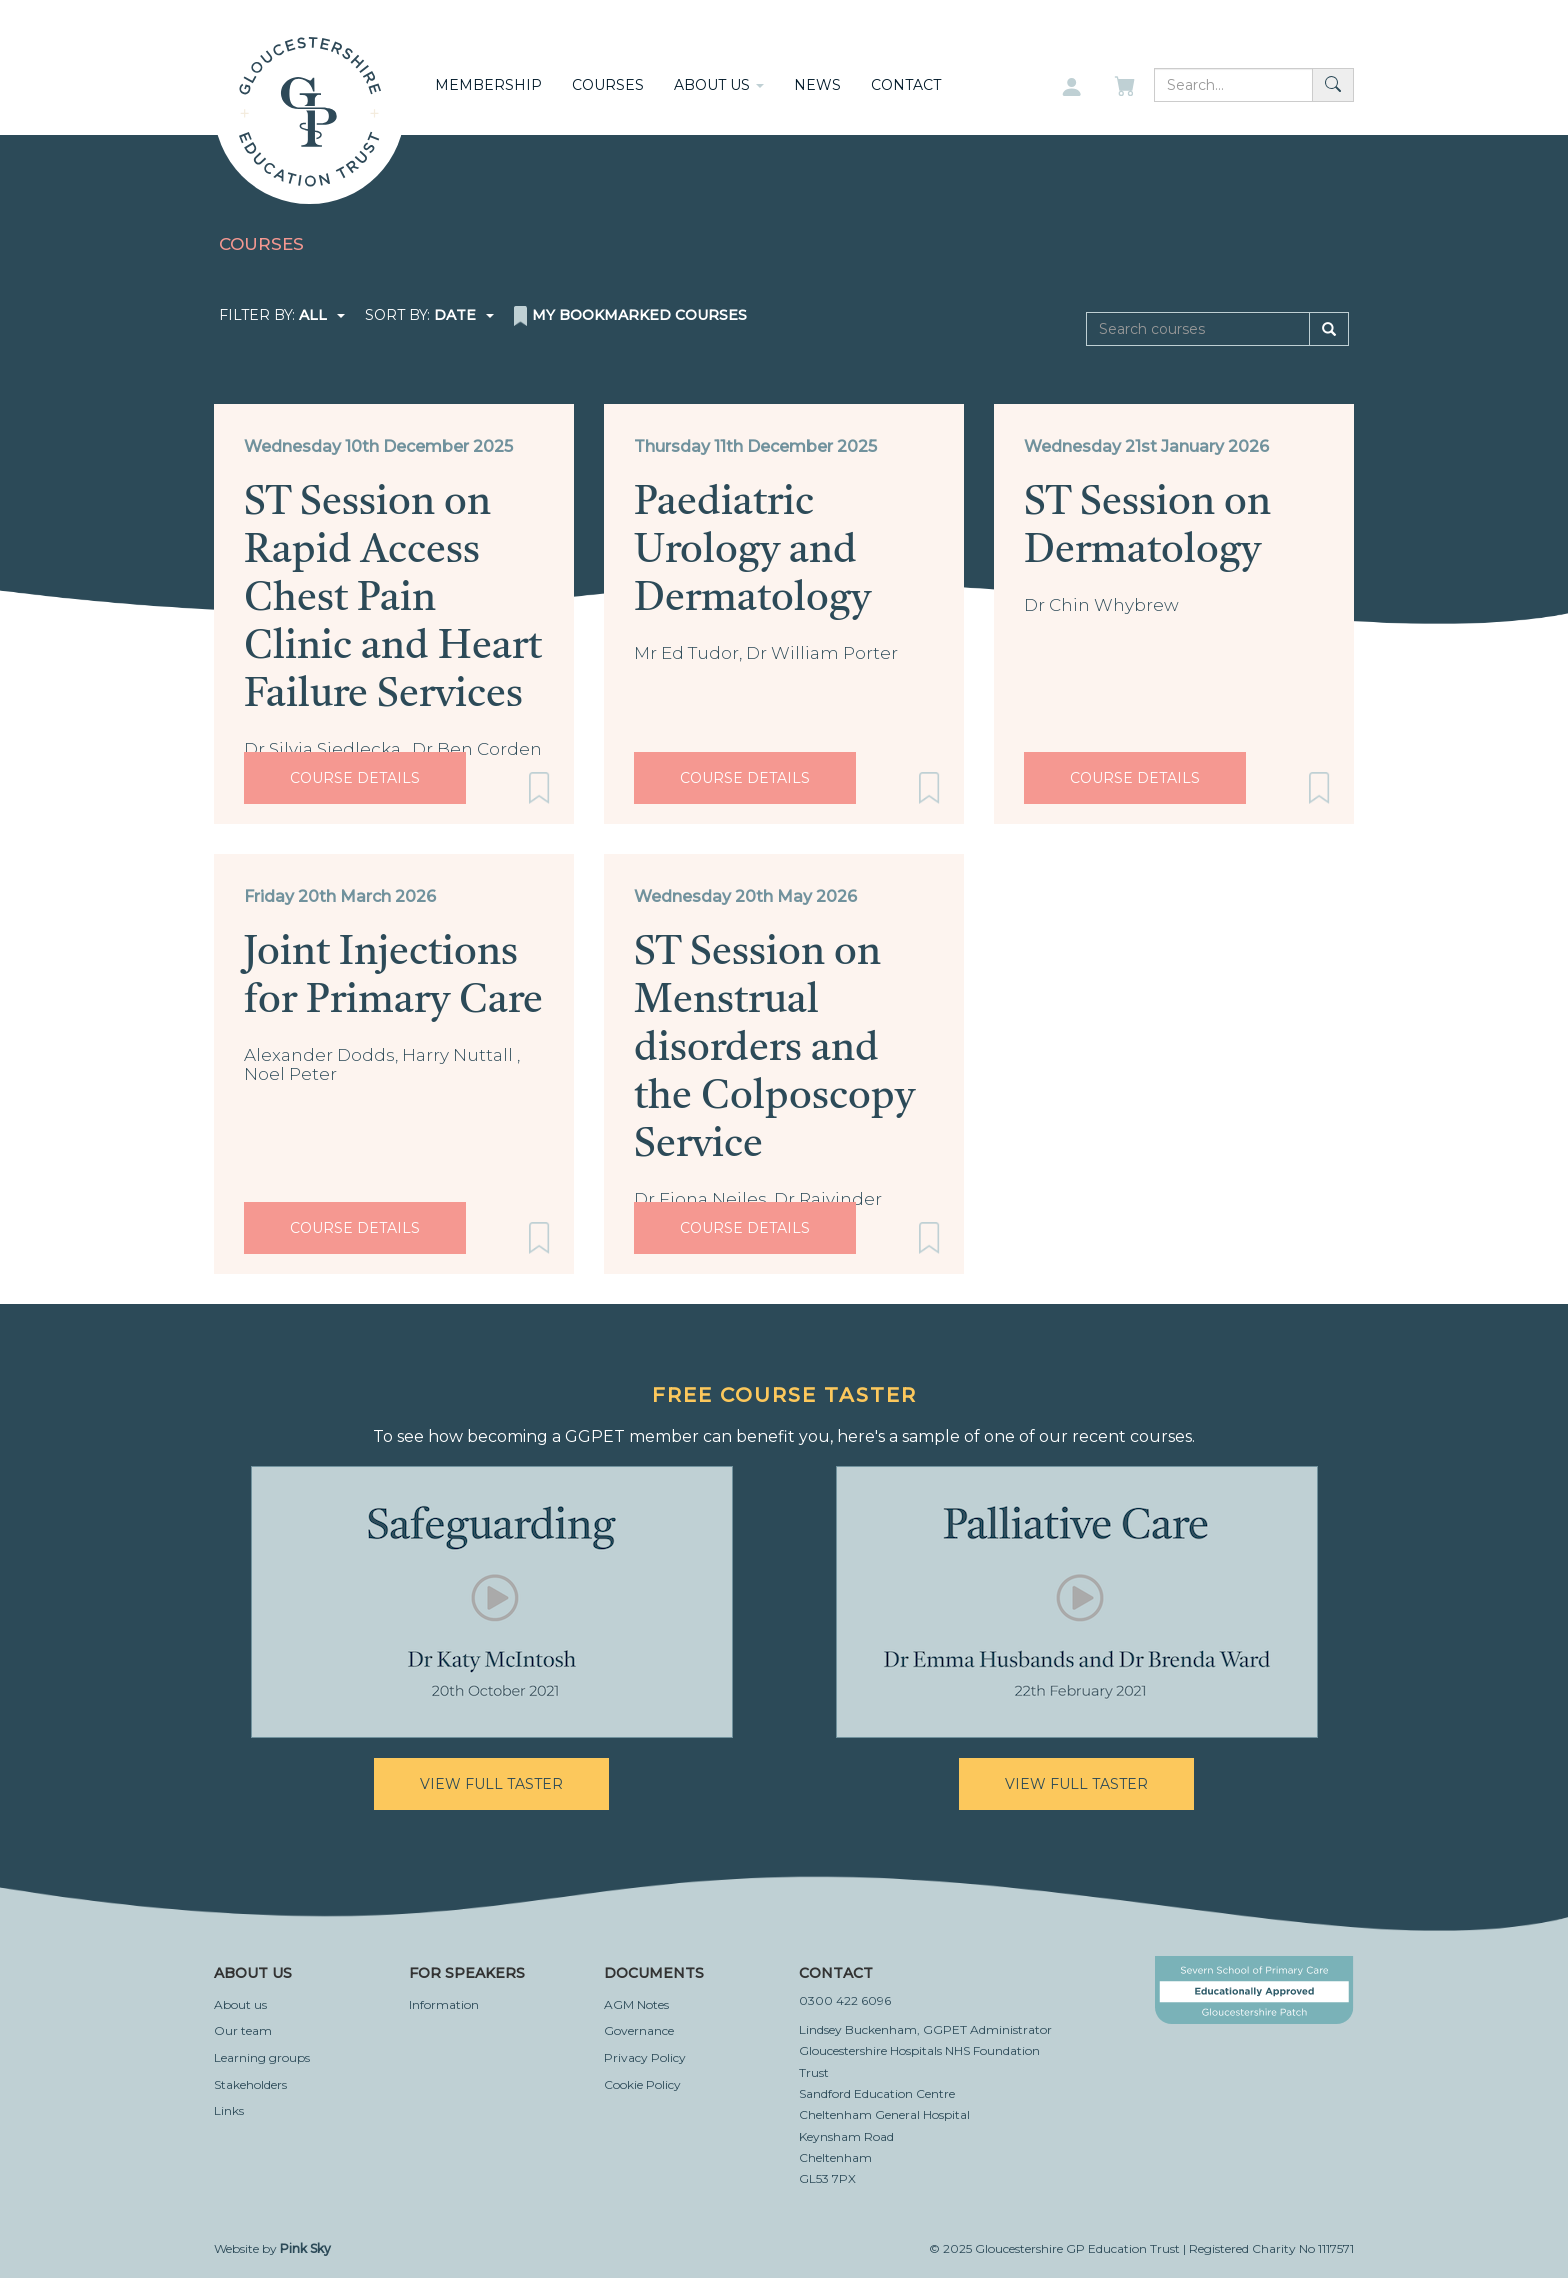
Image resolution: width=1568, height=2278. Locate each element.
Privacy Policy (645, 2057)
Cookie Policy (642, 2084)
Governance (639, 2030)
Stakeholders (250, 2084)
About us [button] (719, 85)
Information (444, 2004)
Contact (906, 85)
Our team (243, 2030)
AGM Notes (636, 2004)
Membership (488, 85)
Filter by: (282, 315)
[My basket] (1126, 88)
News (817, 85)
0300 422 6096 (845, 2000)
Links (229, 2110)
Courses (608, 85)
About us (240, 2004)
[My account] (1071, 88)
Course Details (355, 778)
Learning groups (262, 2057)
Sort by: (429, 315)
